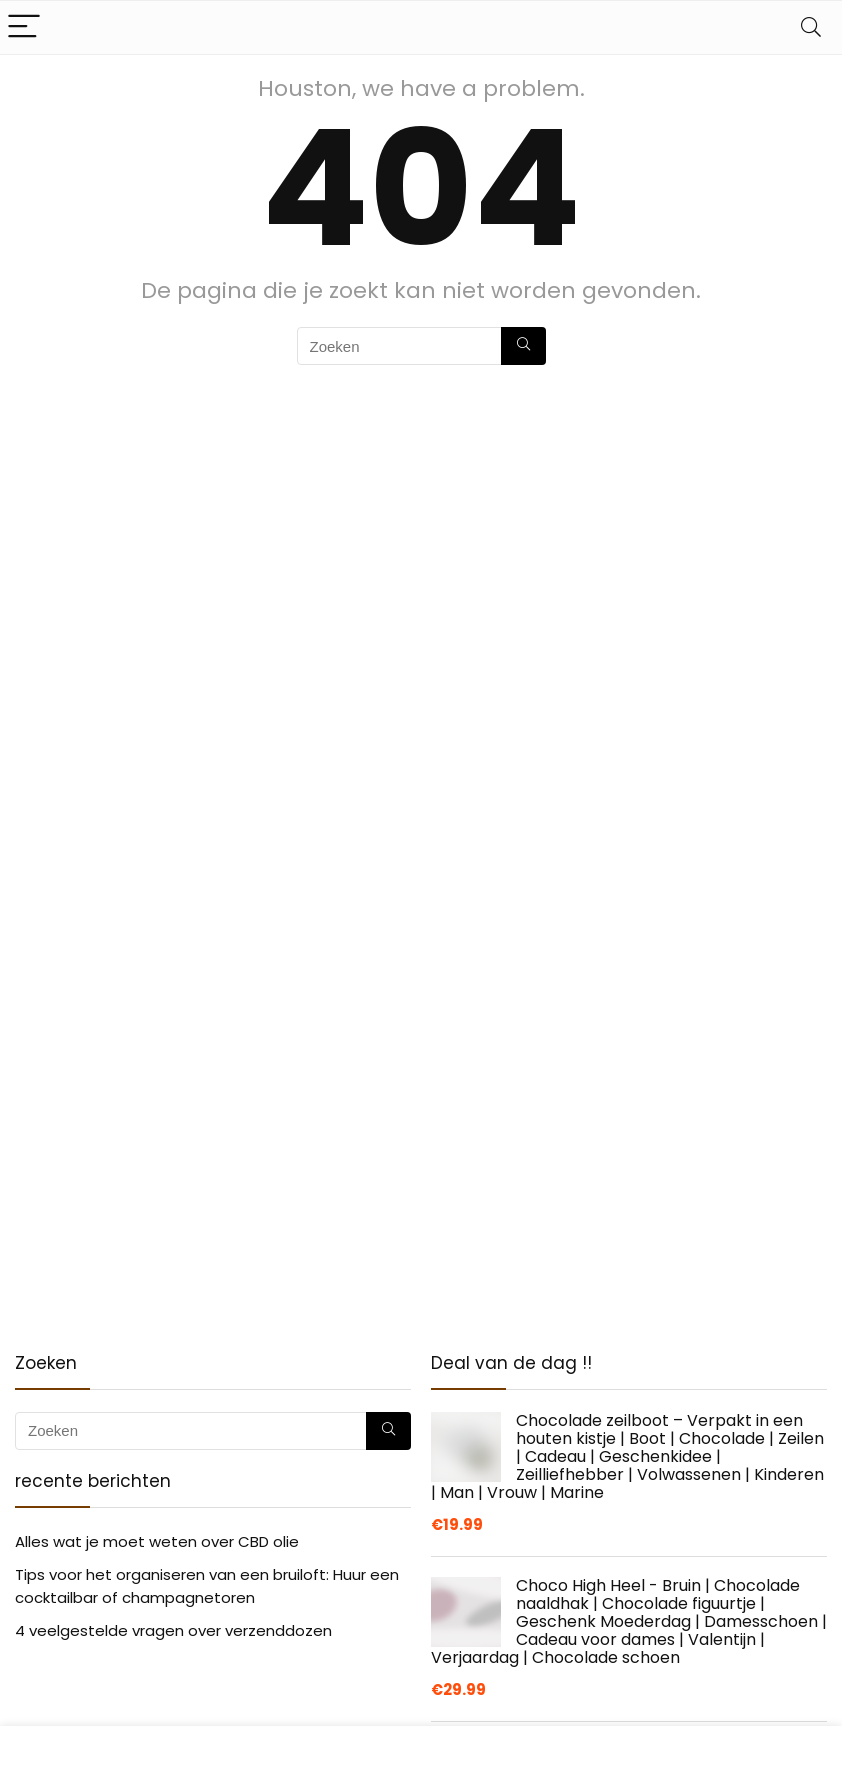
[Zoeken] (523, 346)
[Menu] (24, 27)
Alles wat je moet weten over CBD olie (157, 1541)
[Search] (811, 27)
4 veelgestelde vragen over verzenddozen (173, 1630)
